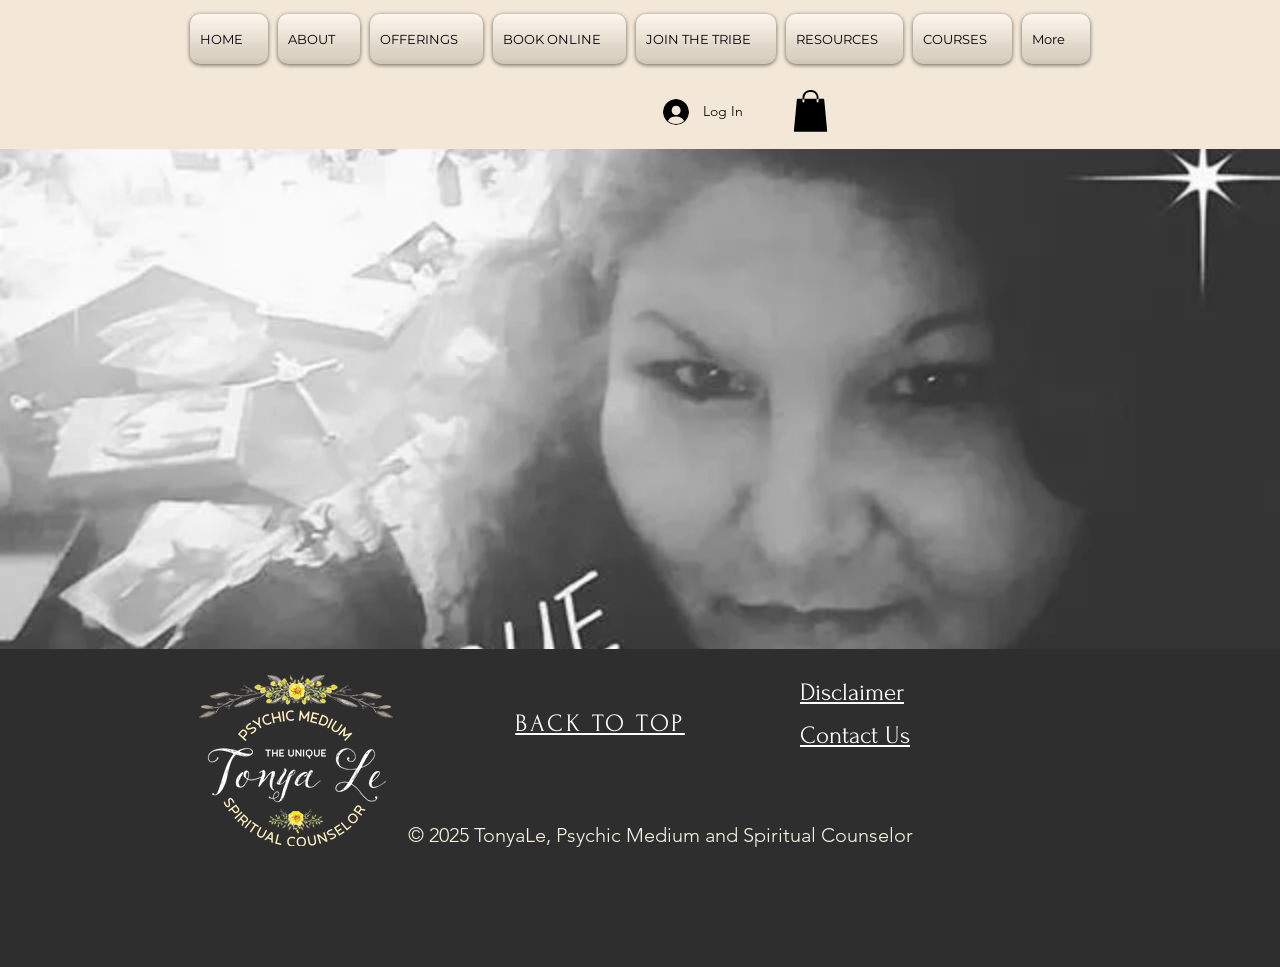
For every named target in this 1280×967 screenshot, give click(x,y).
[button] (810, 111)
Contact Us (855, 735)
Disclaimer (852, 692)
